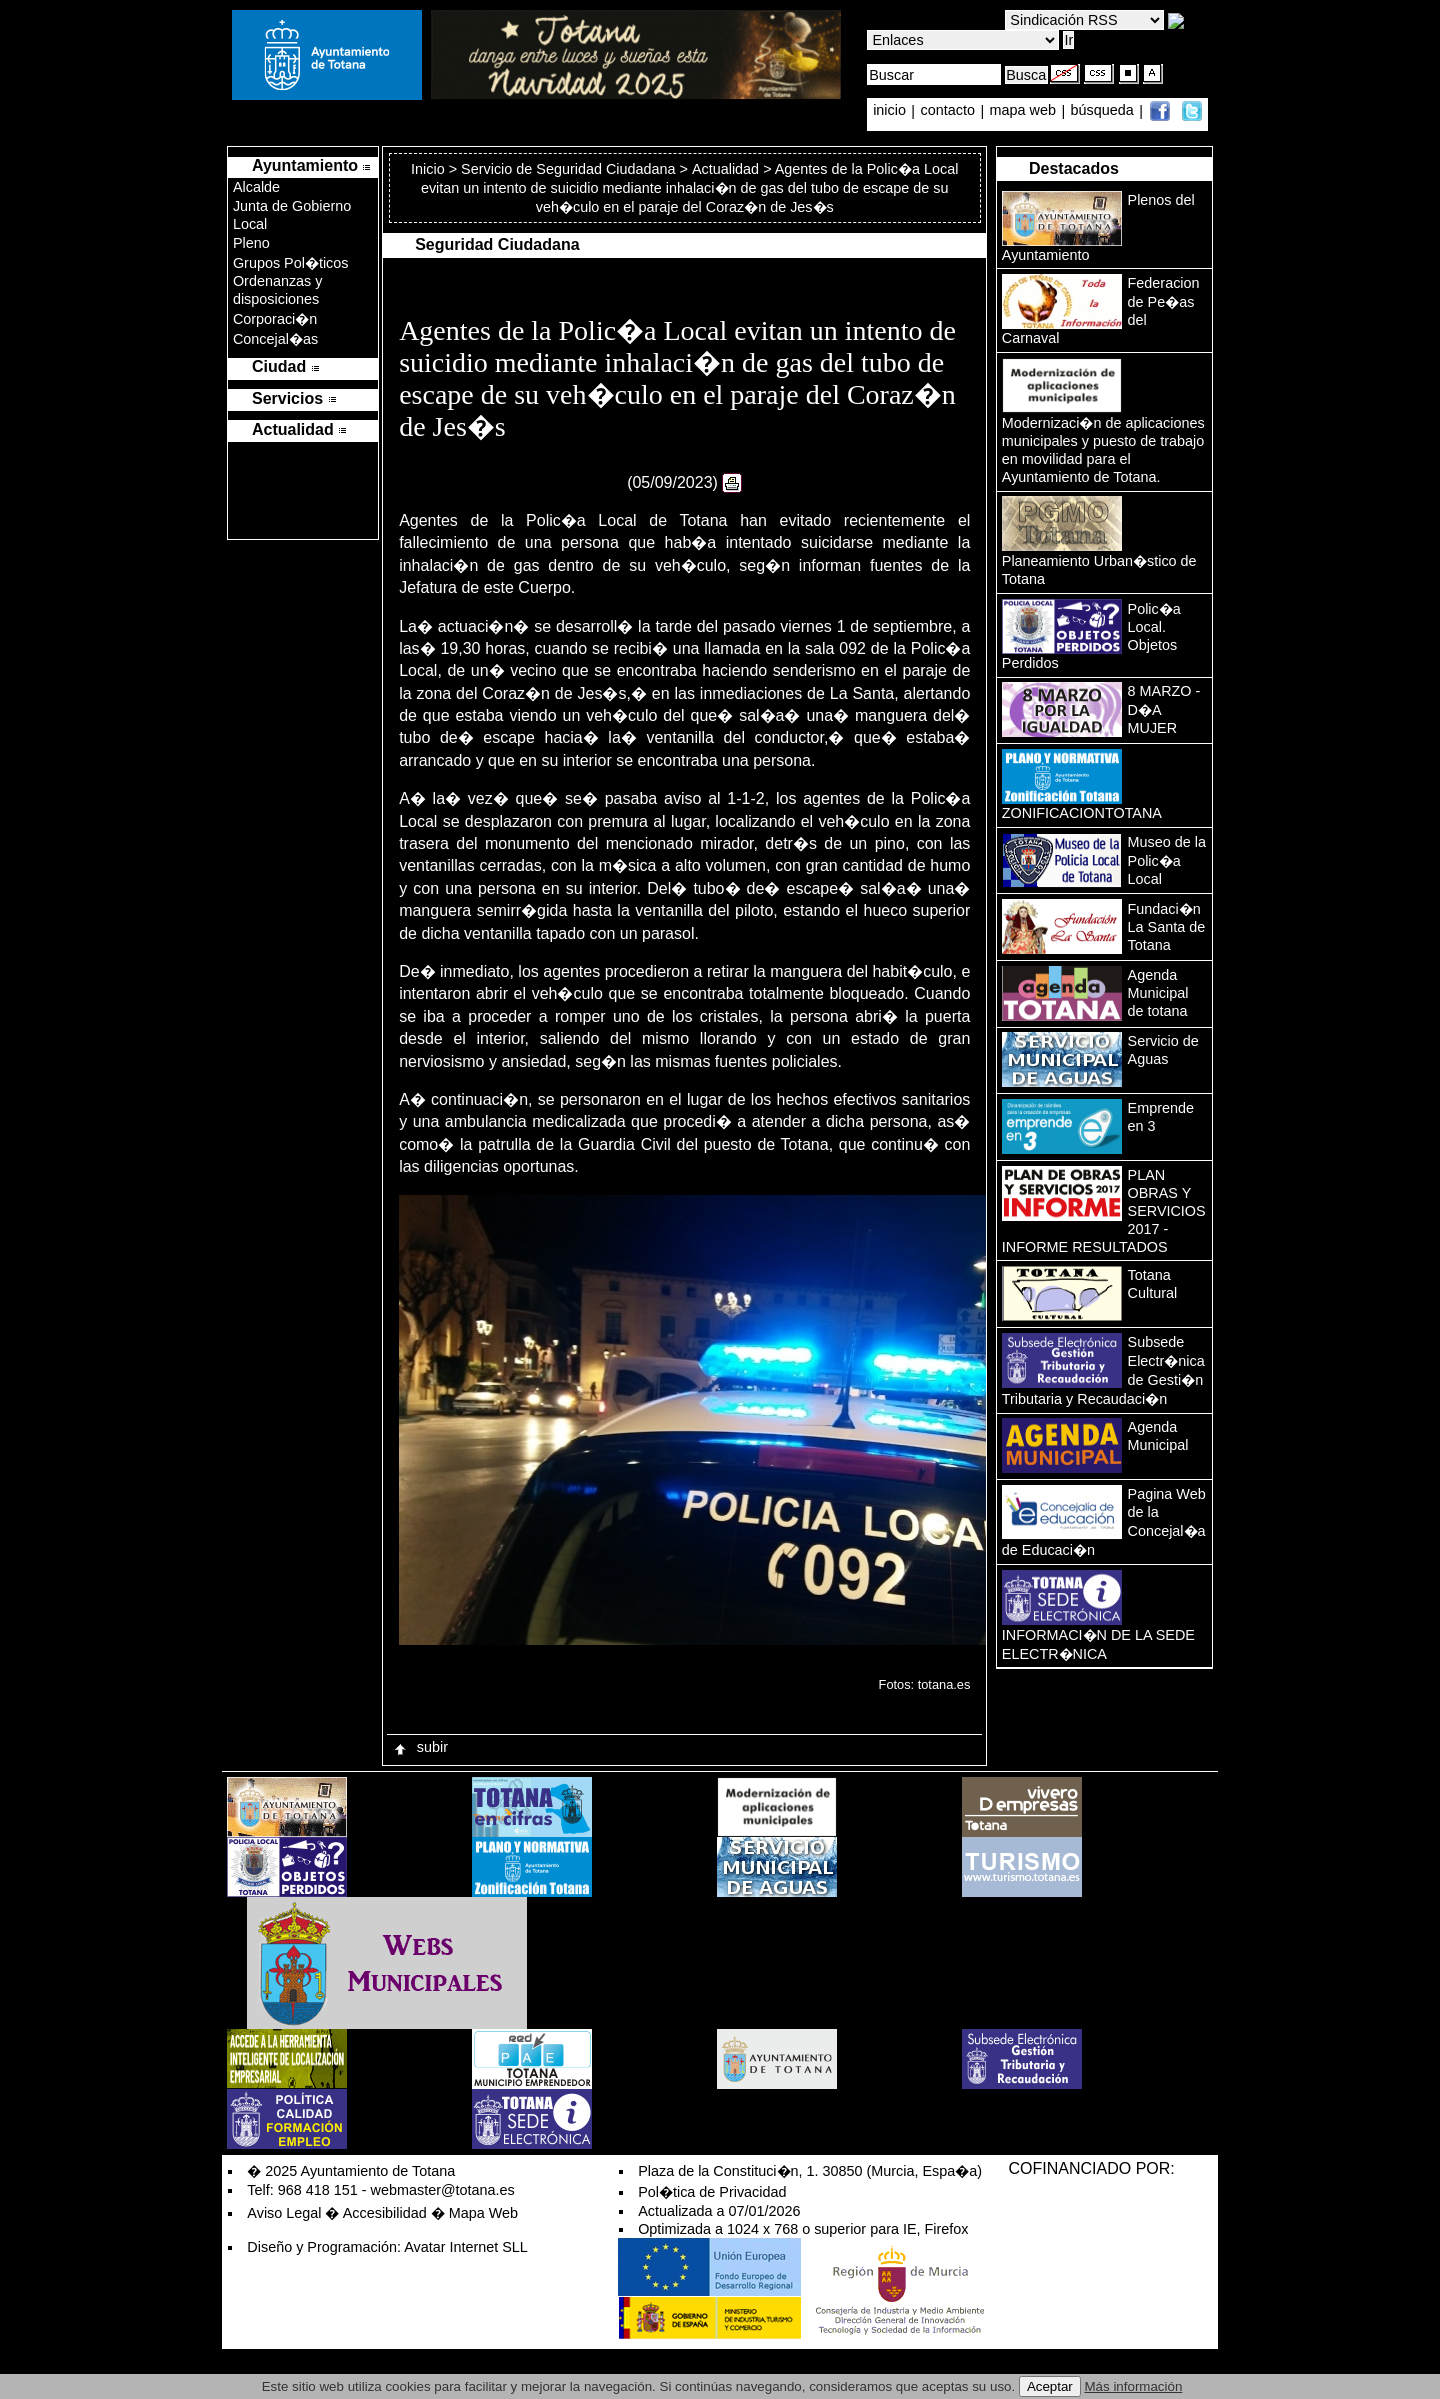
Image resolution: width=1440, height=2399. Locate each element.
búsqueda (1104, 111)
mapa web (1025, 111)
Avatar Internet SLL (466, 2247)
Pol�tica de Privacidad (712, 2192)
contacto (948, 111)
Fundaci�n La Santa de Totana (1167, 927)
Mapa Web (483, 2213)
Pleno (251, 243)
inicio (891, 111)
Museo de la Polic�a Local (1167, 860)
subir (420, 1747)
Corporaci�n (275, 319)
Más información (1134, 2386)
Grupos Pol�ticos (291, 263)
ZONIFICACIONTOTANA (1082, 813)
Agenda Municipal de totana (1158, 993)
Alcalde (256, 187)
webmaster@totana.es (443, 2190)
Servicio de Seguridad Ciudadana (568, 169)
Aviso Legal (284, 2213)
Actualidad (725, 169)
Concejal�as (275, 339)
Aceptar (1050, 2386)
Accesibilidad (385, 2213)
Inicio (430, 169)
